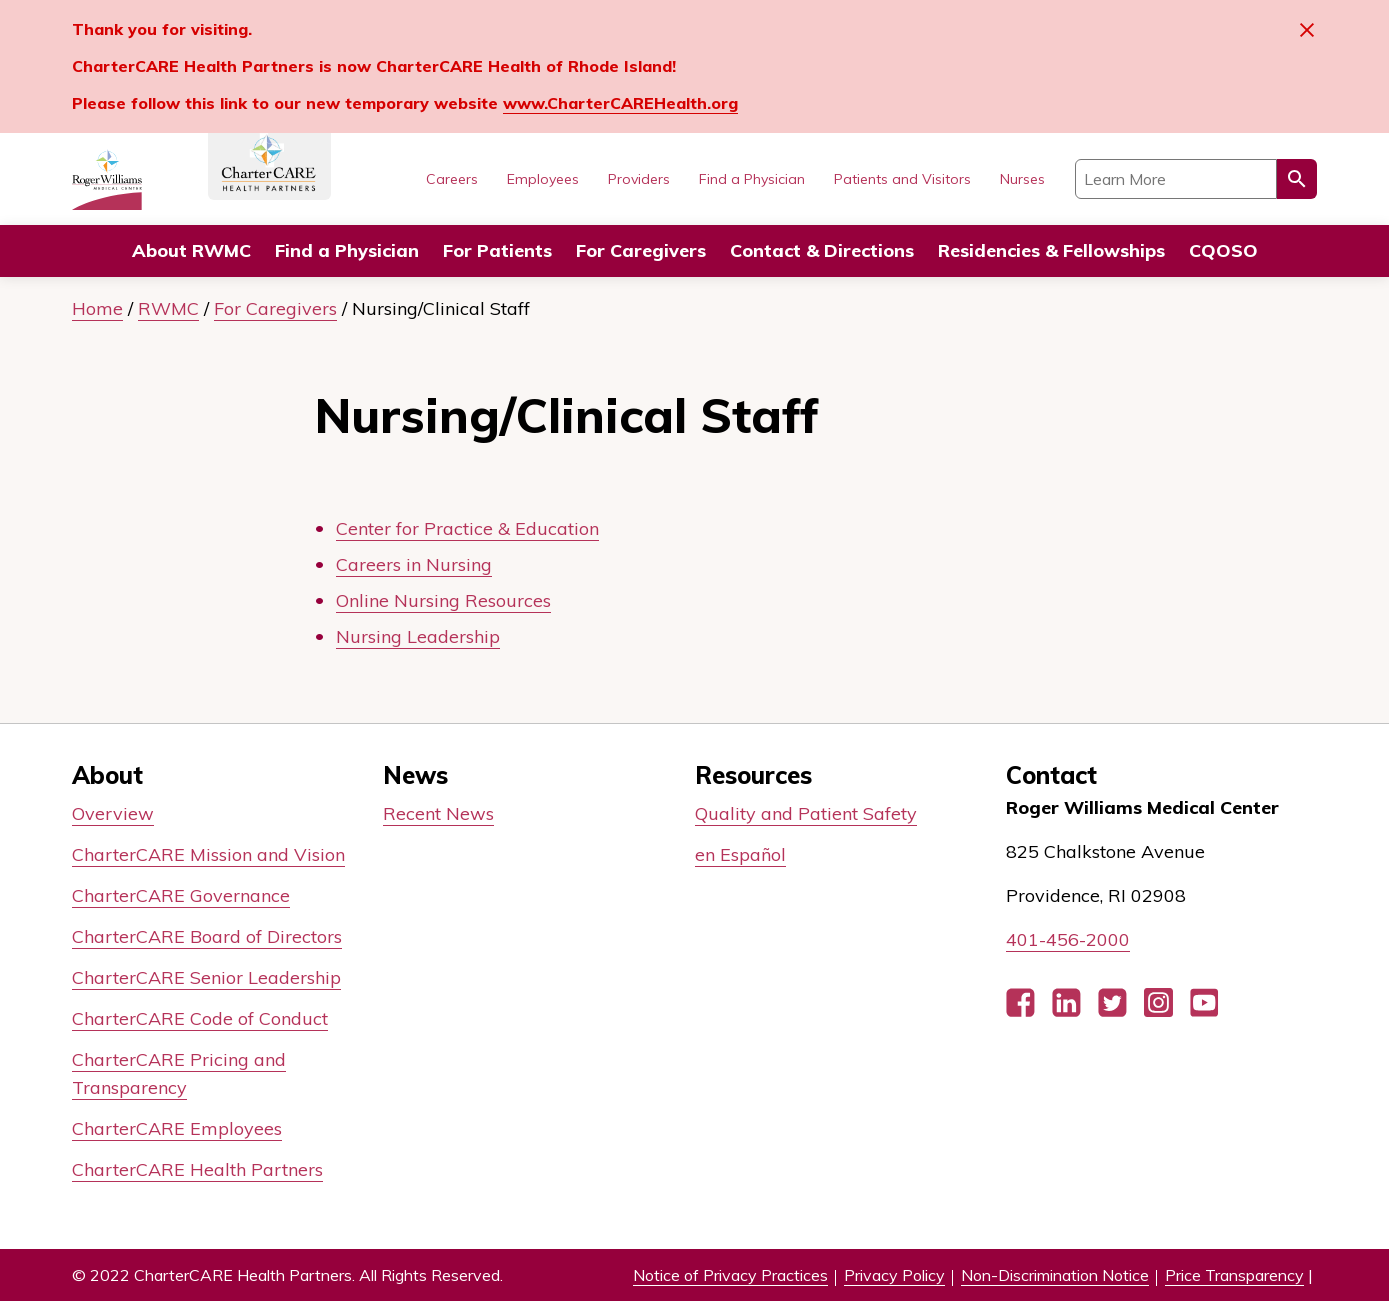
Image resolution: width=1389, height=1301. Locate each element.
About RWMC (191, 250)
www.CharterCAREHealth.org (620, 103)
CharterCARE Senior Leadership (206, 977)
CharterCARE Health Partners (197, 1169)
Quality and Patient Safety (806, 813)
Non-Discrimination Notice (1055, 1275)
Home (97, 308)
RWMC (168, 308)
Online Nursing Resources (443, 600)
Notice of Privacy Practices (730, 1275)
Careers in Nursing (414, 564)
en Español (740, 854)
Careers (452, 179)
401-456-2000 (1068, 939)
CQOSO (1223, 250)
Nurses (1022, 179)
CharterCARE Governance (181, 895)
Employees (543, 179)
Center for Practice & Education (467, 528)
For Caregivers (641, 250)
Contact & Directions (822, 250)
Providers (639, 179)
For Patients (497, 250)
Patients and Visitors (902, 179)
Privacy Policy (894, 1275)
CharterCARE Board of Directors (207, 936)
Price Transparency (1234, 1275)
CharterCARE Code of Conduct (200, 1018)
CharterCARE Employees (177, 1128)
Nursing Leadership (418, 636)
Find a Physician (347, 250)
